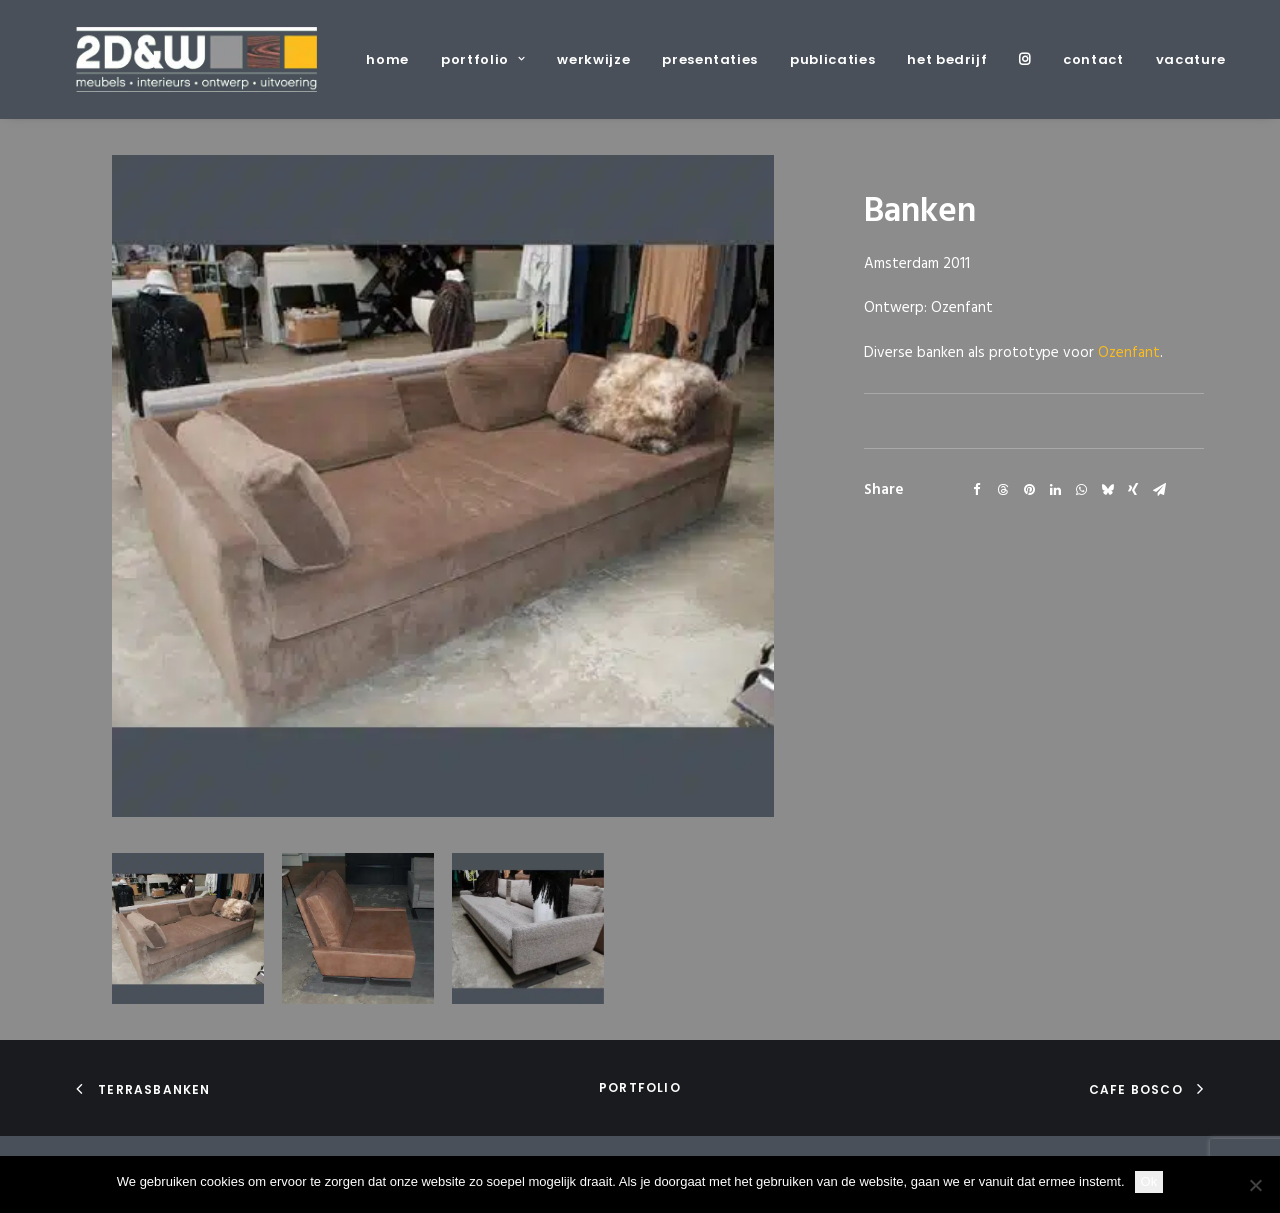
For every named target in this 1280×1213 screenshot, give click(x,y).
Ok (1149, 1181)
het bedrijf (947, 59)
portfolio (483, 59)
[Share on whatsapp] (1081, 490)
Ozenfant (1129, 353)
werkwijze (593, 59)
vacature (1191, 59)
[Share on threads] (1003, 490)
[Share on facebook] (977, 490)
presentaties (710, 59)
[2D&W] (196, 59)
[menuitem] (394, 59)
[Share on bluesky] (1107, 490)
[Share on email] (1159, 490)
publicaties (832, 59)
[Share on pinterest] (1029, 490)
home (387, 59)
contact (1093, 59)
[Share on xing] (1133, 490)
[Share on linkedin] (1055, 490)
